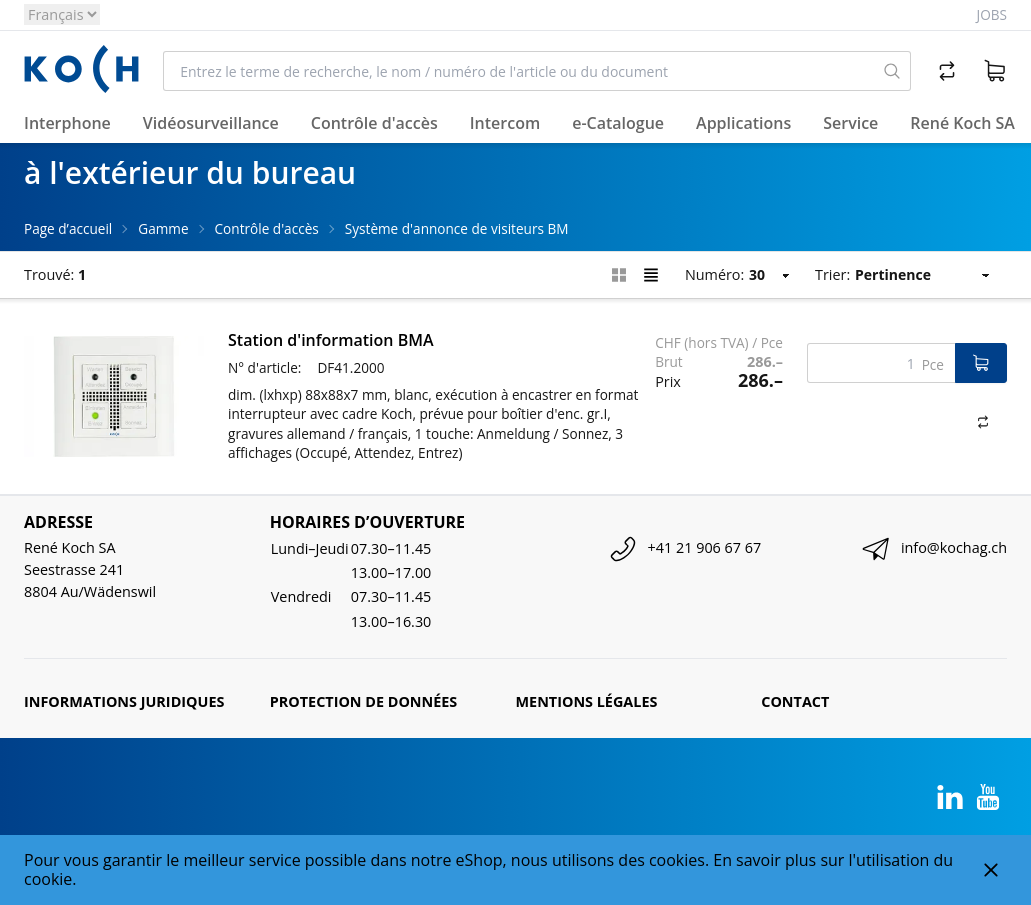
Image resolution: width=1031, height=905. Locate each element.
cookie (48, 879)
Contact (795, 701)
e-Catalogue (618, 123)
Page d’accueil (68, 228)
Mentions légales (587, 701)
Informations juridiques (124, 701)
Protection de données (364, 701)
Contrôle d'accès (267, 228)
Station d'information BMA (331, 340)
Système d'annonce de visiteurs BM (457, 228)
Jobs (992, 14)
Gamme (163, 228)
